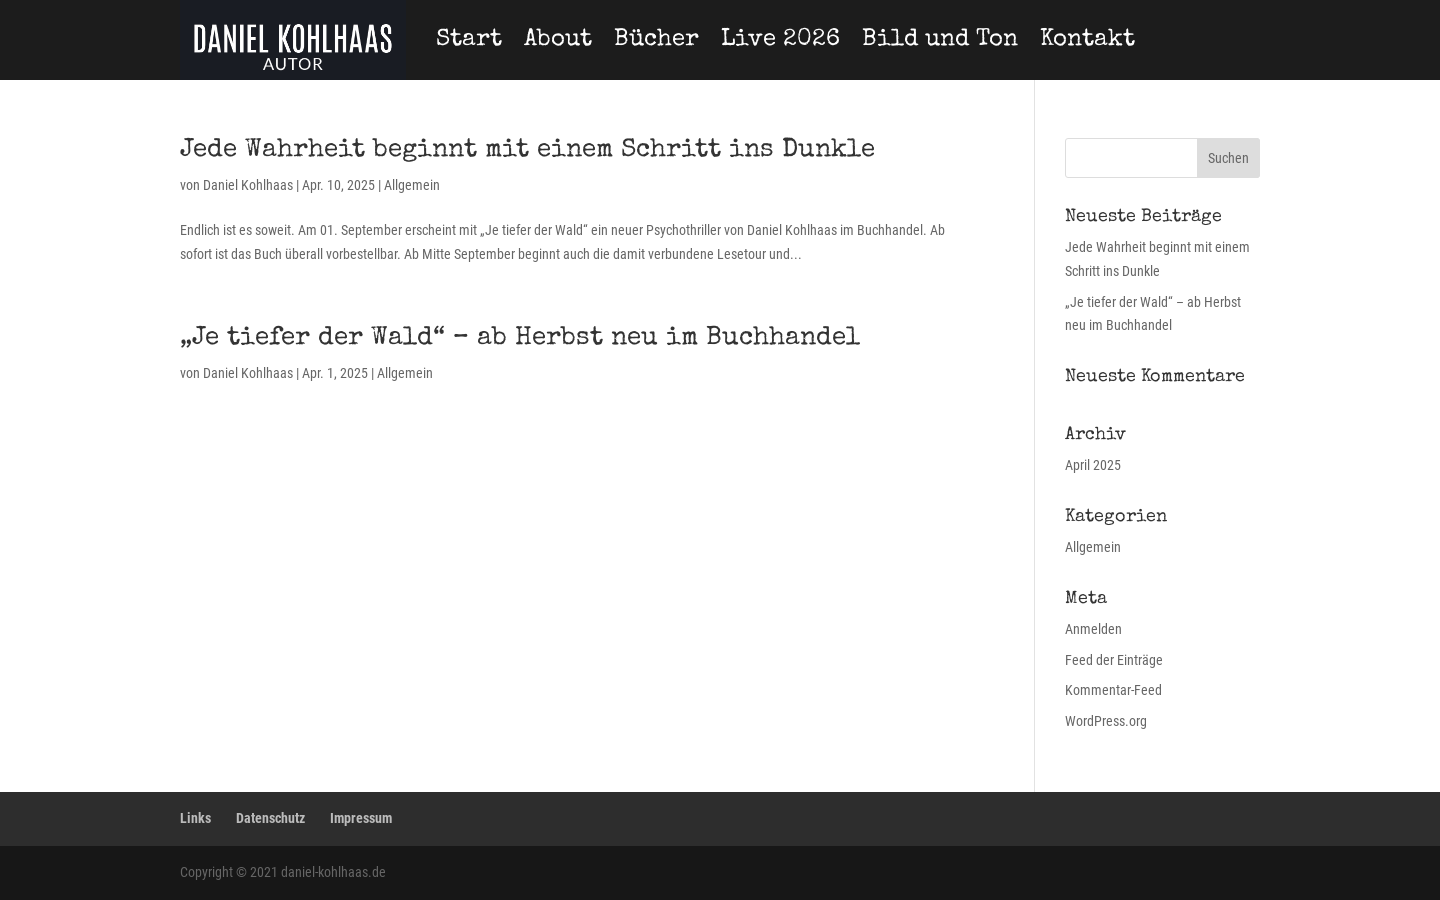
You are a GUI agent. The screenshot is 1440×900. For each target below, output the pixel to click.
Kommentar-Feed (1113, 690)
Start (469, 40)
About (558, 40)
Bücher (656, 40)
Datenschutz (270, 818)
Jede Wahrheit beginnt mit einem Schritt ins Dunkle (527, 151)
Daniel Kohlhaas (248, 185)
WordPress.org (1106, 721)
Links (195, 818)
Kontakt (1087, 40)
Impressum (361, 818)
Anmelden (1093, 629)
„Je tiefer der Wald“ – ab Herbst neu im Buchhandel (520, 339)
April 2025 (1093, 465)
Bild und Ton (940, 40)
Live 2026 (780, 40)
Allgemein (412, 185)
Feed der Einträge (1114, 660)
